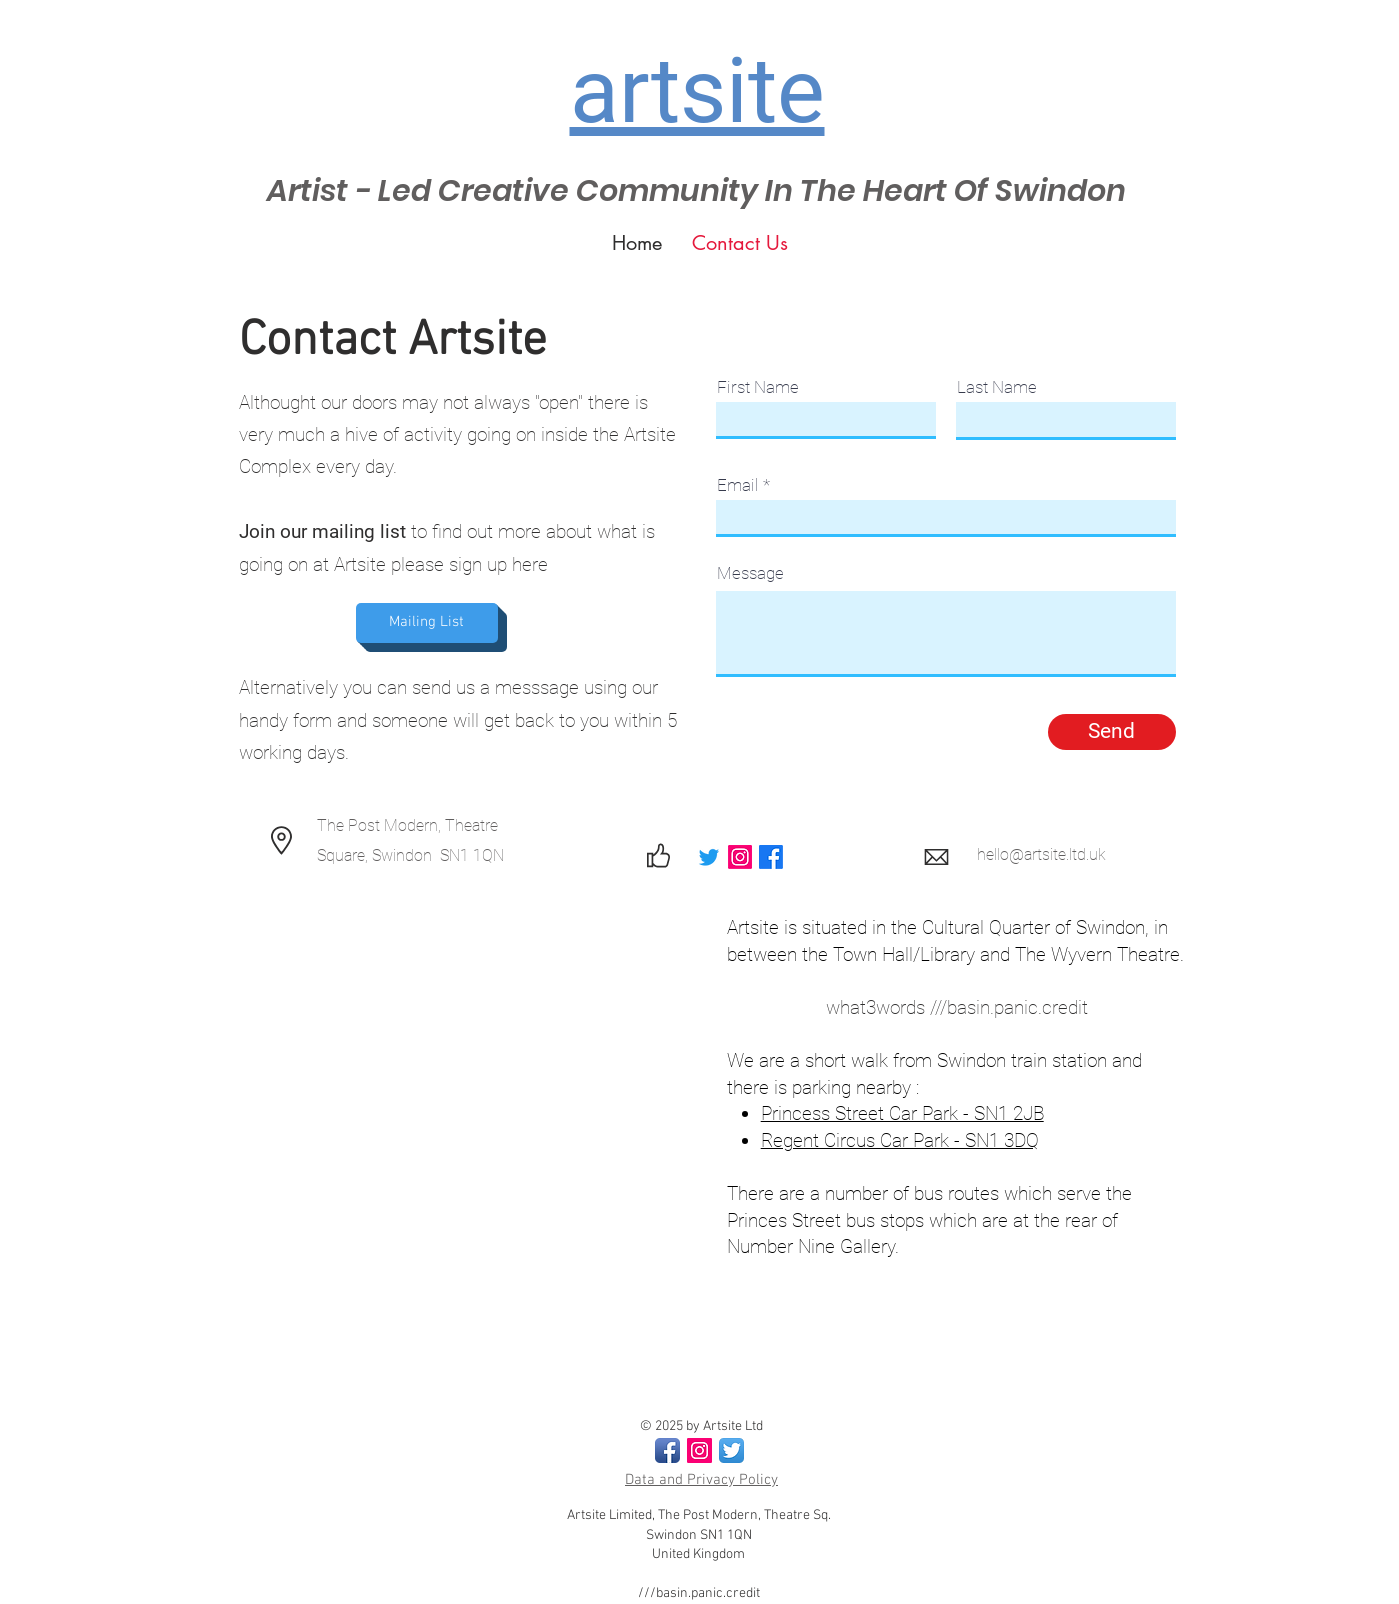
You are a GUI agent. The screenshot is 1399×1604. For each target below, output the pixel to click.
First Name (758, 387)
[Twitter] (709, 857)
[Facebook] (771, 857)
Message (750, 573)
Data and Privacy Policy (701, 1480)
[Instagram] (740, 857)
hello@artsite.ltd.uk (1041, 854)
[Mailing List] (427, 623)
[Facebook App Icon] (667, 1450)
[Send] (1112, 732)
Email (738, 485)
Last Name (997, 387)
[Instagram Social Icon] (699, 1450)
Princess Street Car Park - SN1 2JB (902, 1113)
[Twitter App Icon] (731, 1450)
